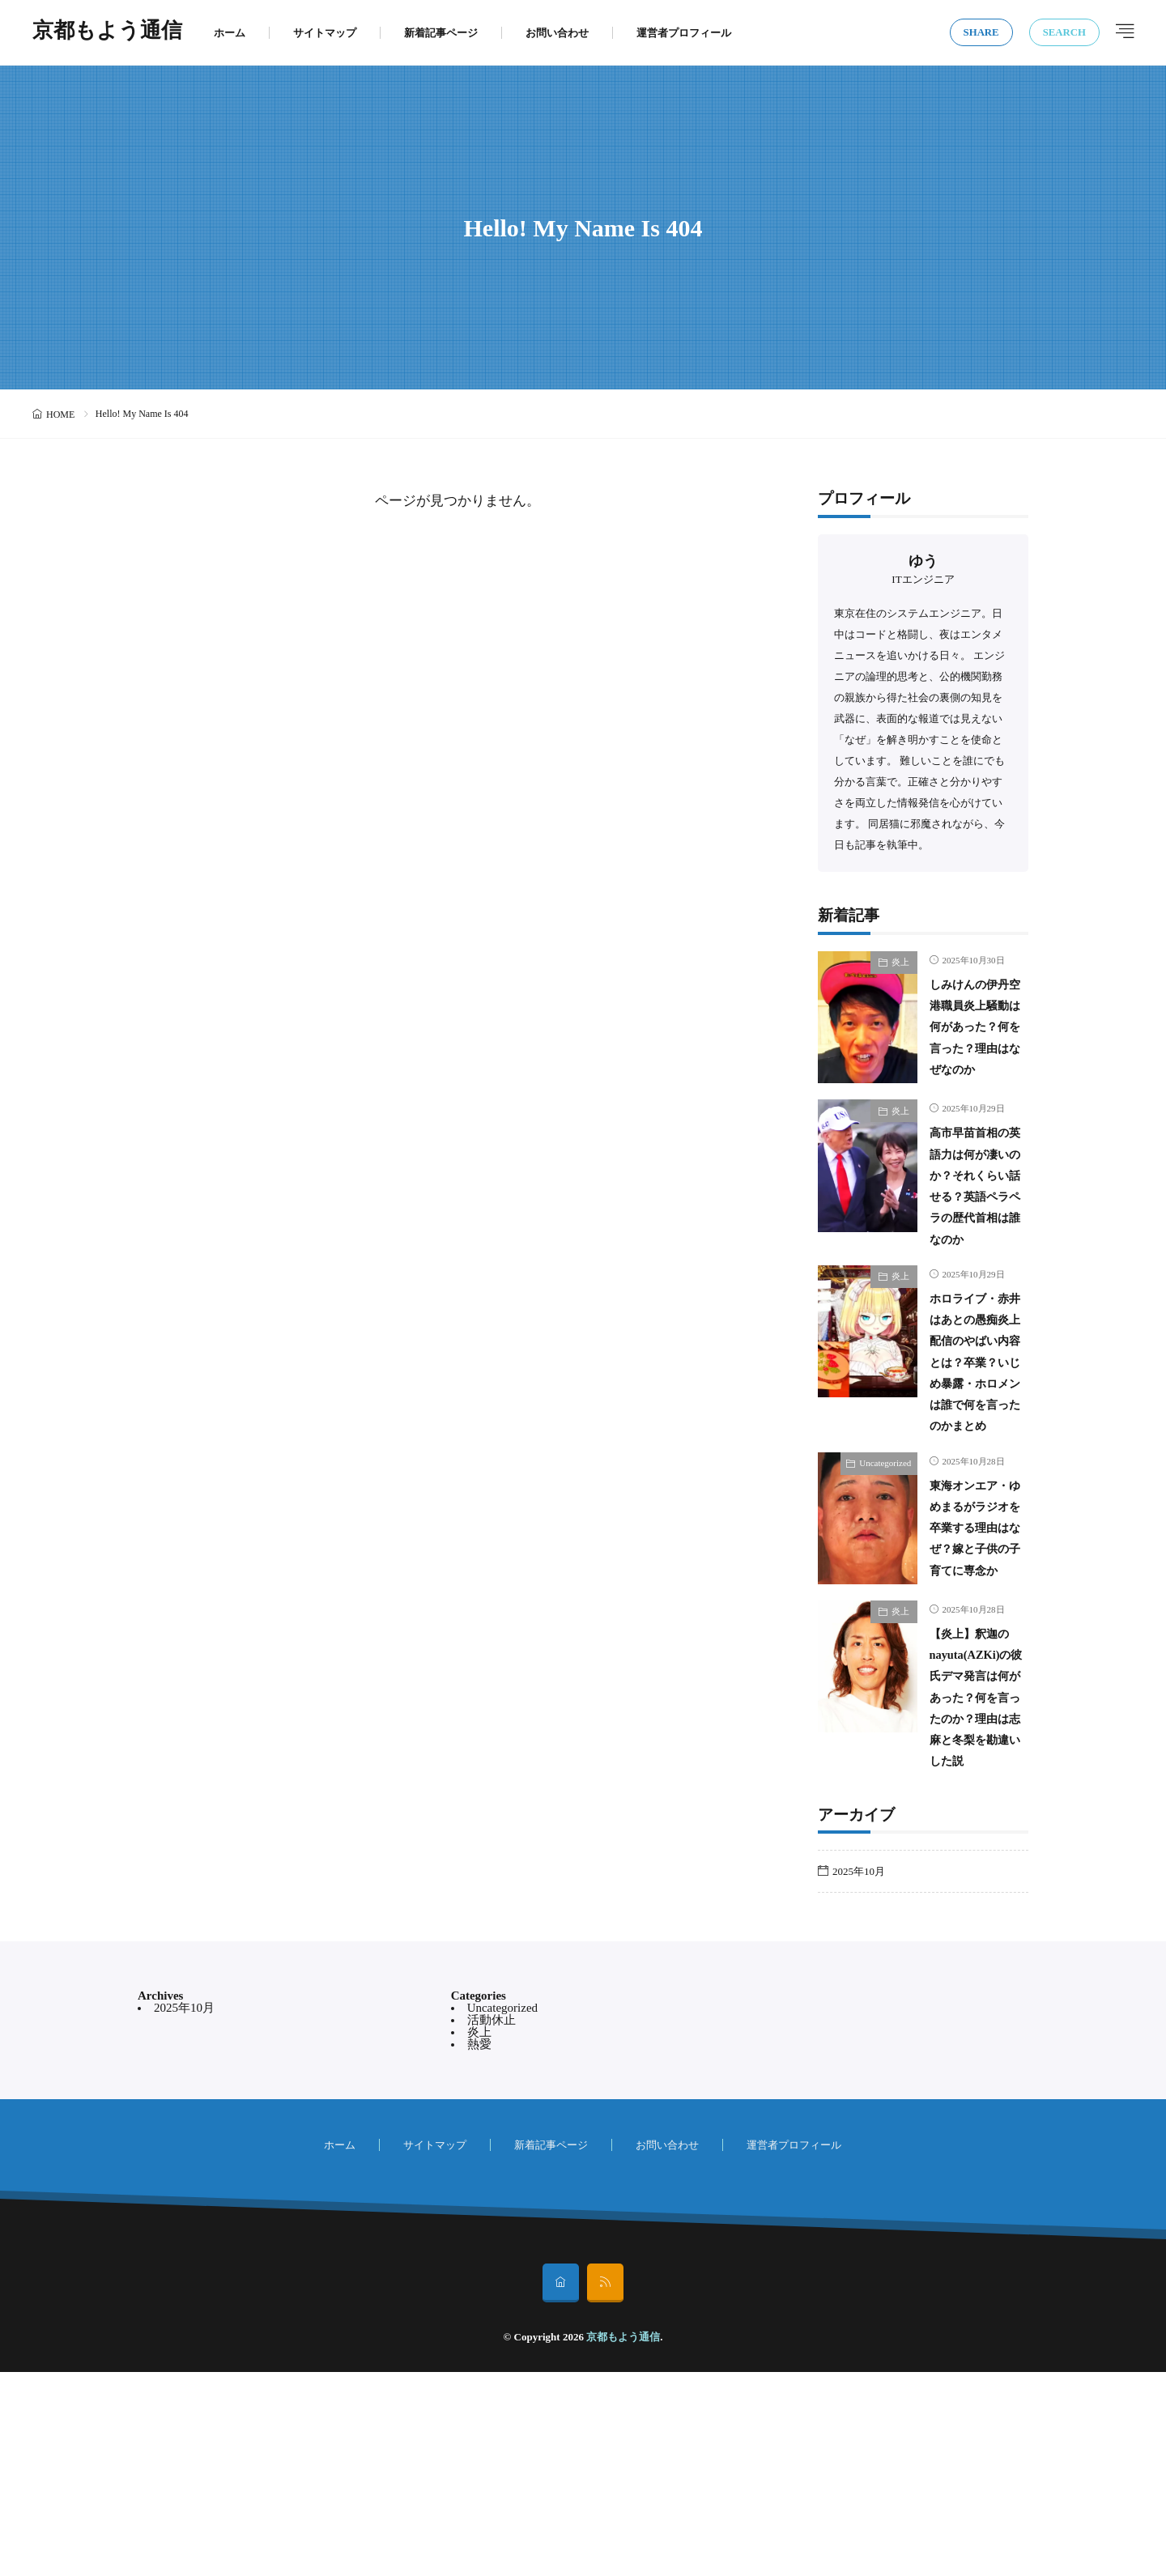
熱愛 (479, 2248)
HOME (60, 414)
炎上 (900, 962)
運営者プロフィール (683, 33)
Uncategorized (885, 1565)
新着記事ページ (441, 33)
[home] (561, 2487)
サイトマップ (324, 33)
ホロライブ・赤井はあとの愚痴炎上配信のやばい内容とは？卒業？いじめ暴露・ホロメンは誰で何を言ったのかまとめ (973, 1442)
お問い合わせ (557, 33)
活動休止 (491, 2223)
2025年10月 (858, 2075)
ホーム (229, 33)
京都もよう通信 (107, 32)
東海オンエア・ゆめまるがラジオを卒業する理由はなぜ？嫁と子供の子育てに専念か (973, 1651)
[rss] (605, 2487)
